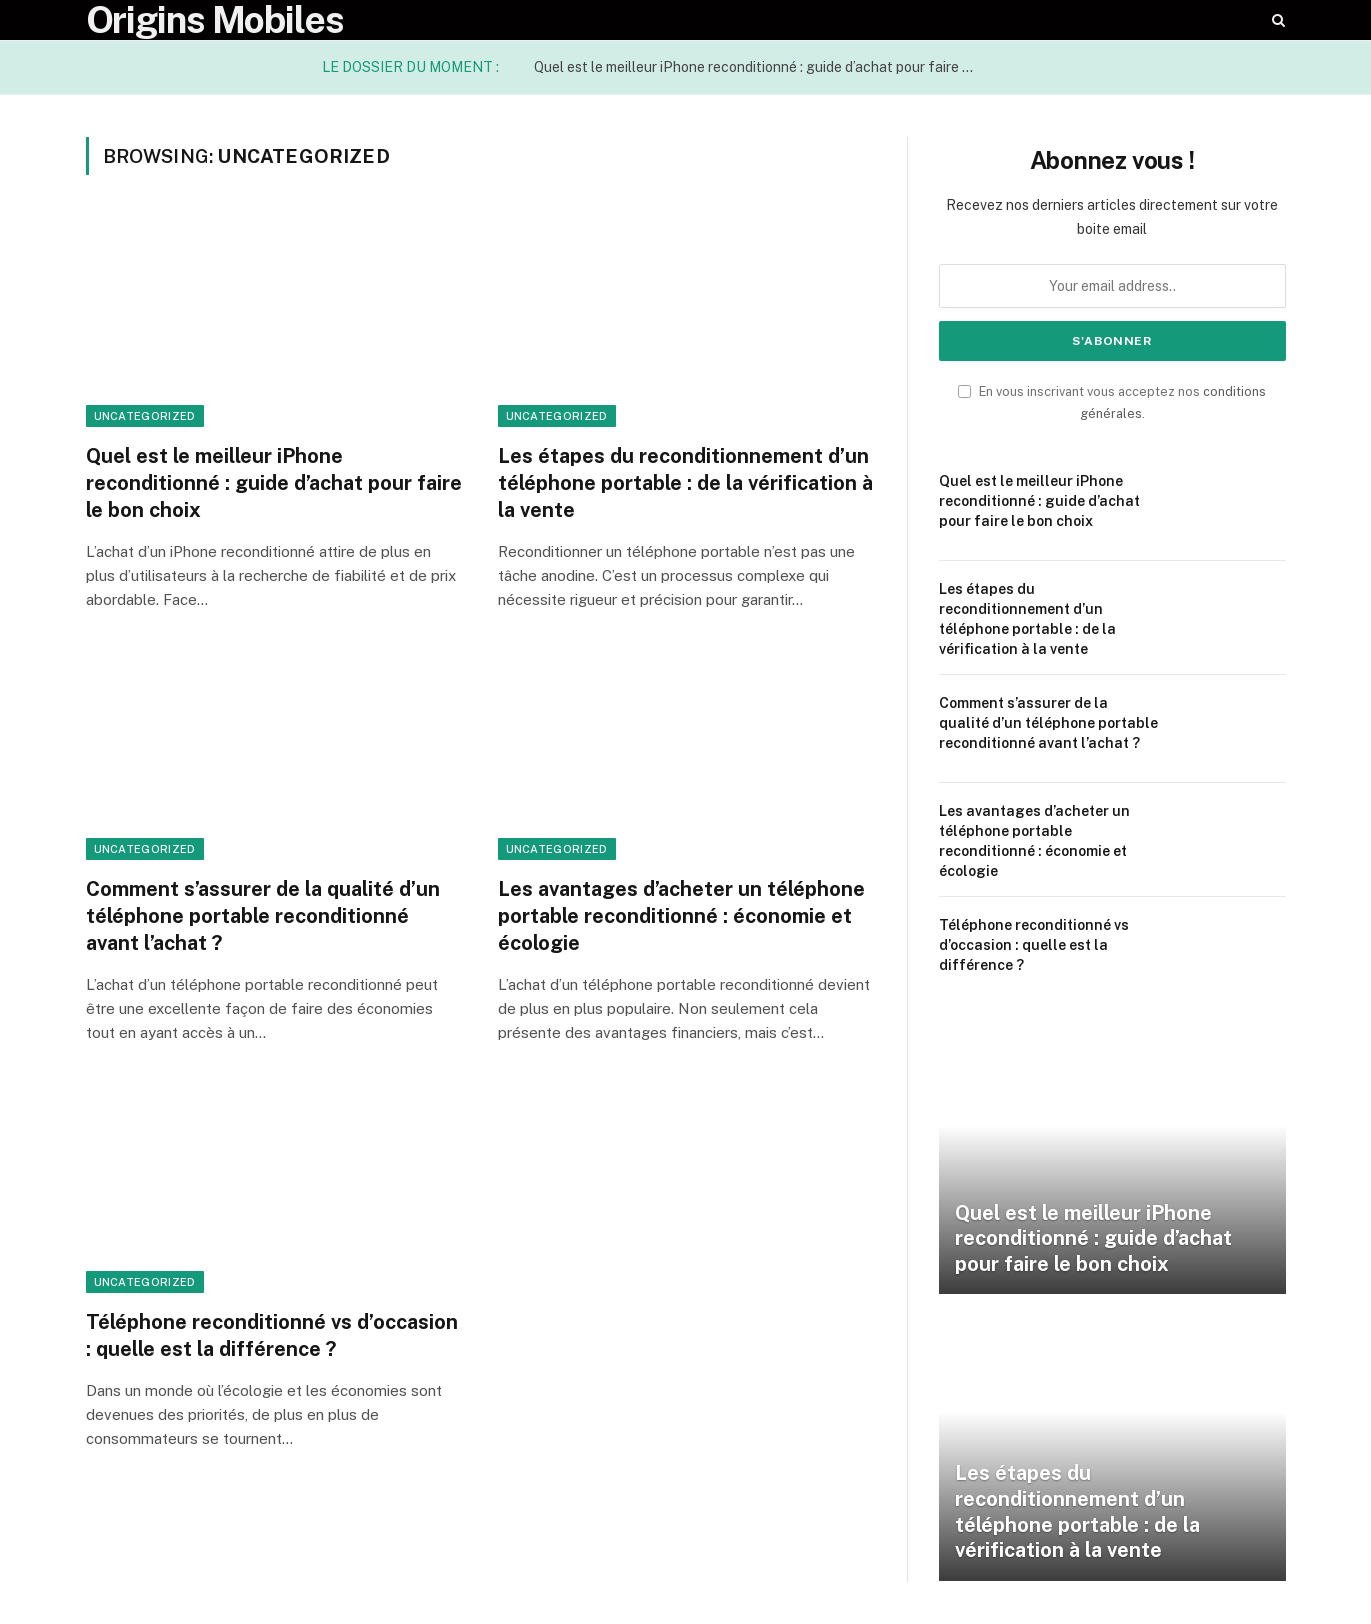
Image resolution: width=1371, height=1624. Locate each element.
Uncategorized (145, 416)
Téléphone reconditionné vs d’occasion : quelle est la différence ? (272, 1335)
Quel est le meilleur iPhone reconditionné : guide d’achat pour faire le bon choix (759, 67)
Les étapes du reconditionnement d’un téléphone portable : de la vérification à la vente (685, 483)
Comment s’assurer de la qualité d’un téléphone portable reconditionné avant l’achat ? (263, 916)
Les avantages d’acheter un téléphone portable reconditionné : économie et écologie (681, 916)
